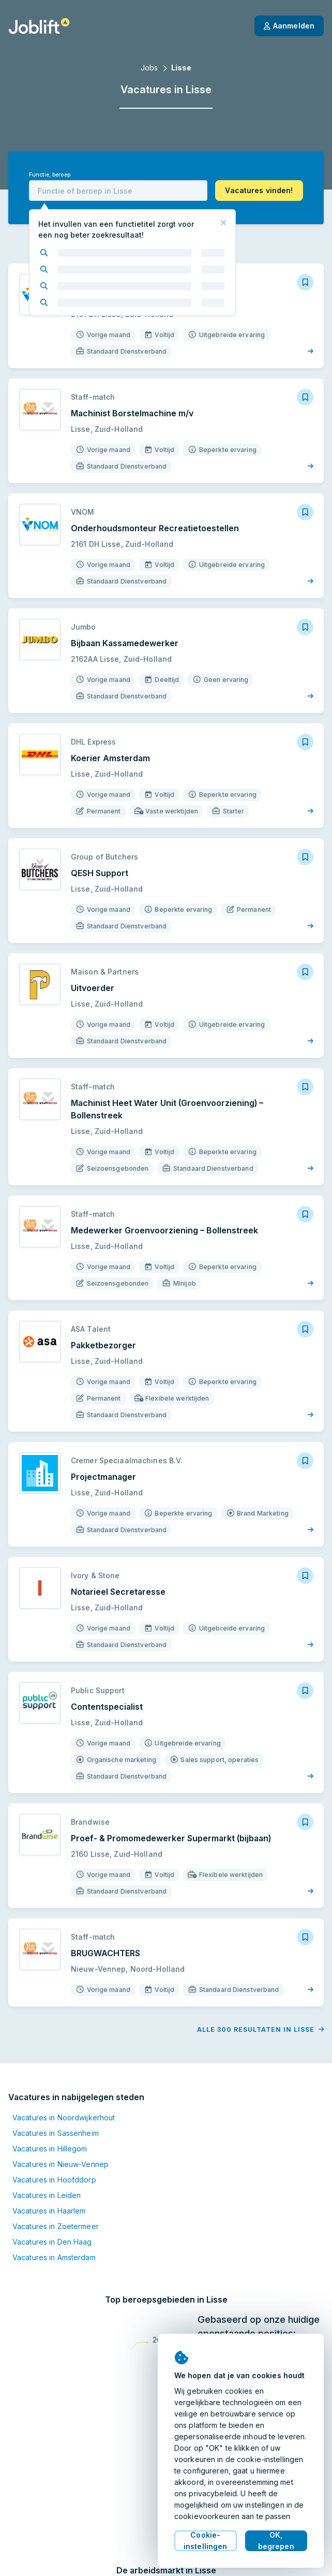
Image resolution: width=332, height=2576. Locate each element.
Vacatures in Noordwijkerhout (63, 2117)
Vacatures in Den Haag (52, 2241)
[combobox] (118, 190)
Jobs (149, 67)
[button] (259, 190)
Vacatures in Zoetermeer (55, 2226)
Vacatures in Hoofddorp (54, 2179)
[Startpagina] (39, 26)
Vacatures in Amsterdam (54, 2257)
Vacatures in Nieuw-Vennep (60, 2164)
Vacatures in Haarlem (48, 2210)
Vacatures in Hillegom (49, 2148)
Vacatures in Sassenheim (55, 2133)
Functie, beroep (49, 174)
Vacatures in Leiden (46, 2195)
